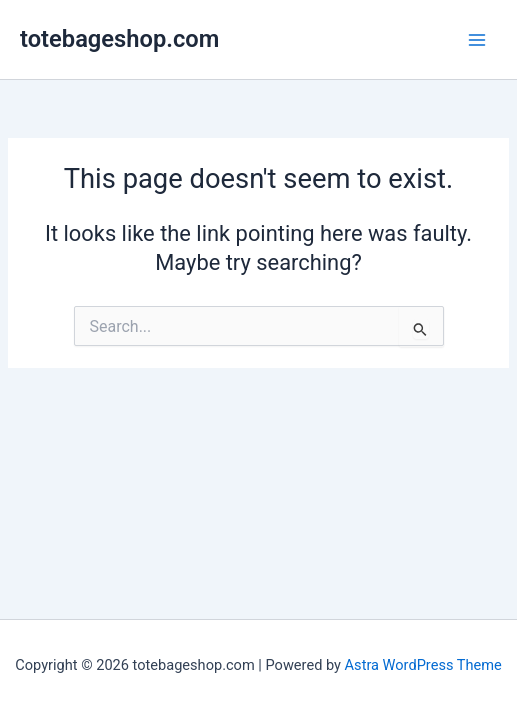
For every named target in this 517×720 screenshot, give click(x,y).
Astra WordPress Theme (423, 665)
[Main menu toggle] (477, 39)
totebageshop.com (119, 39)
